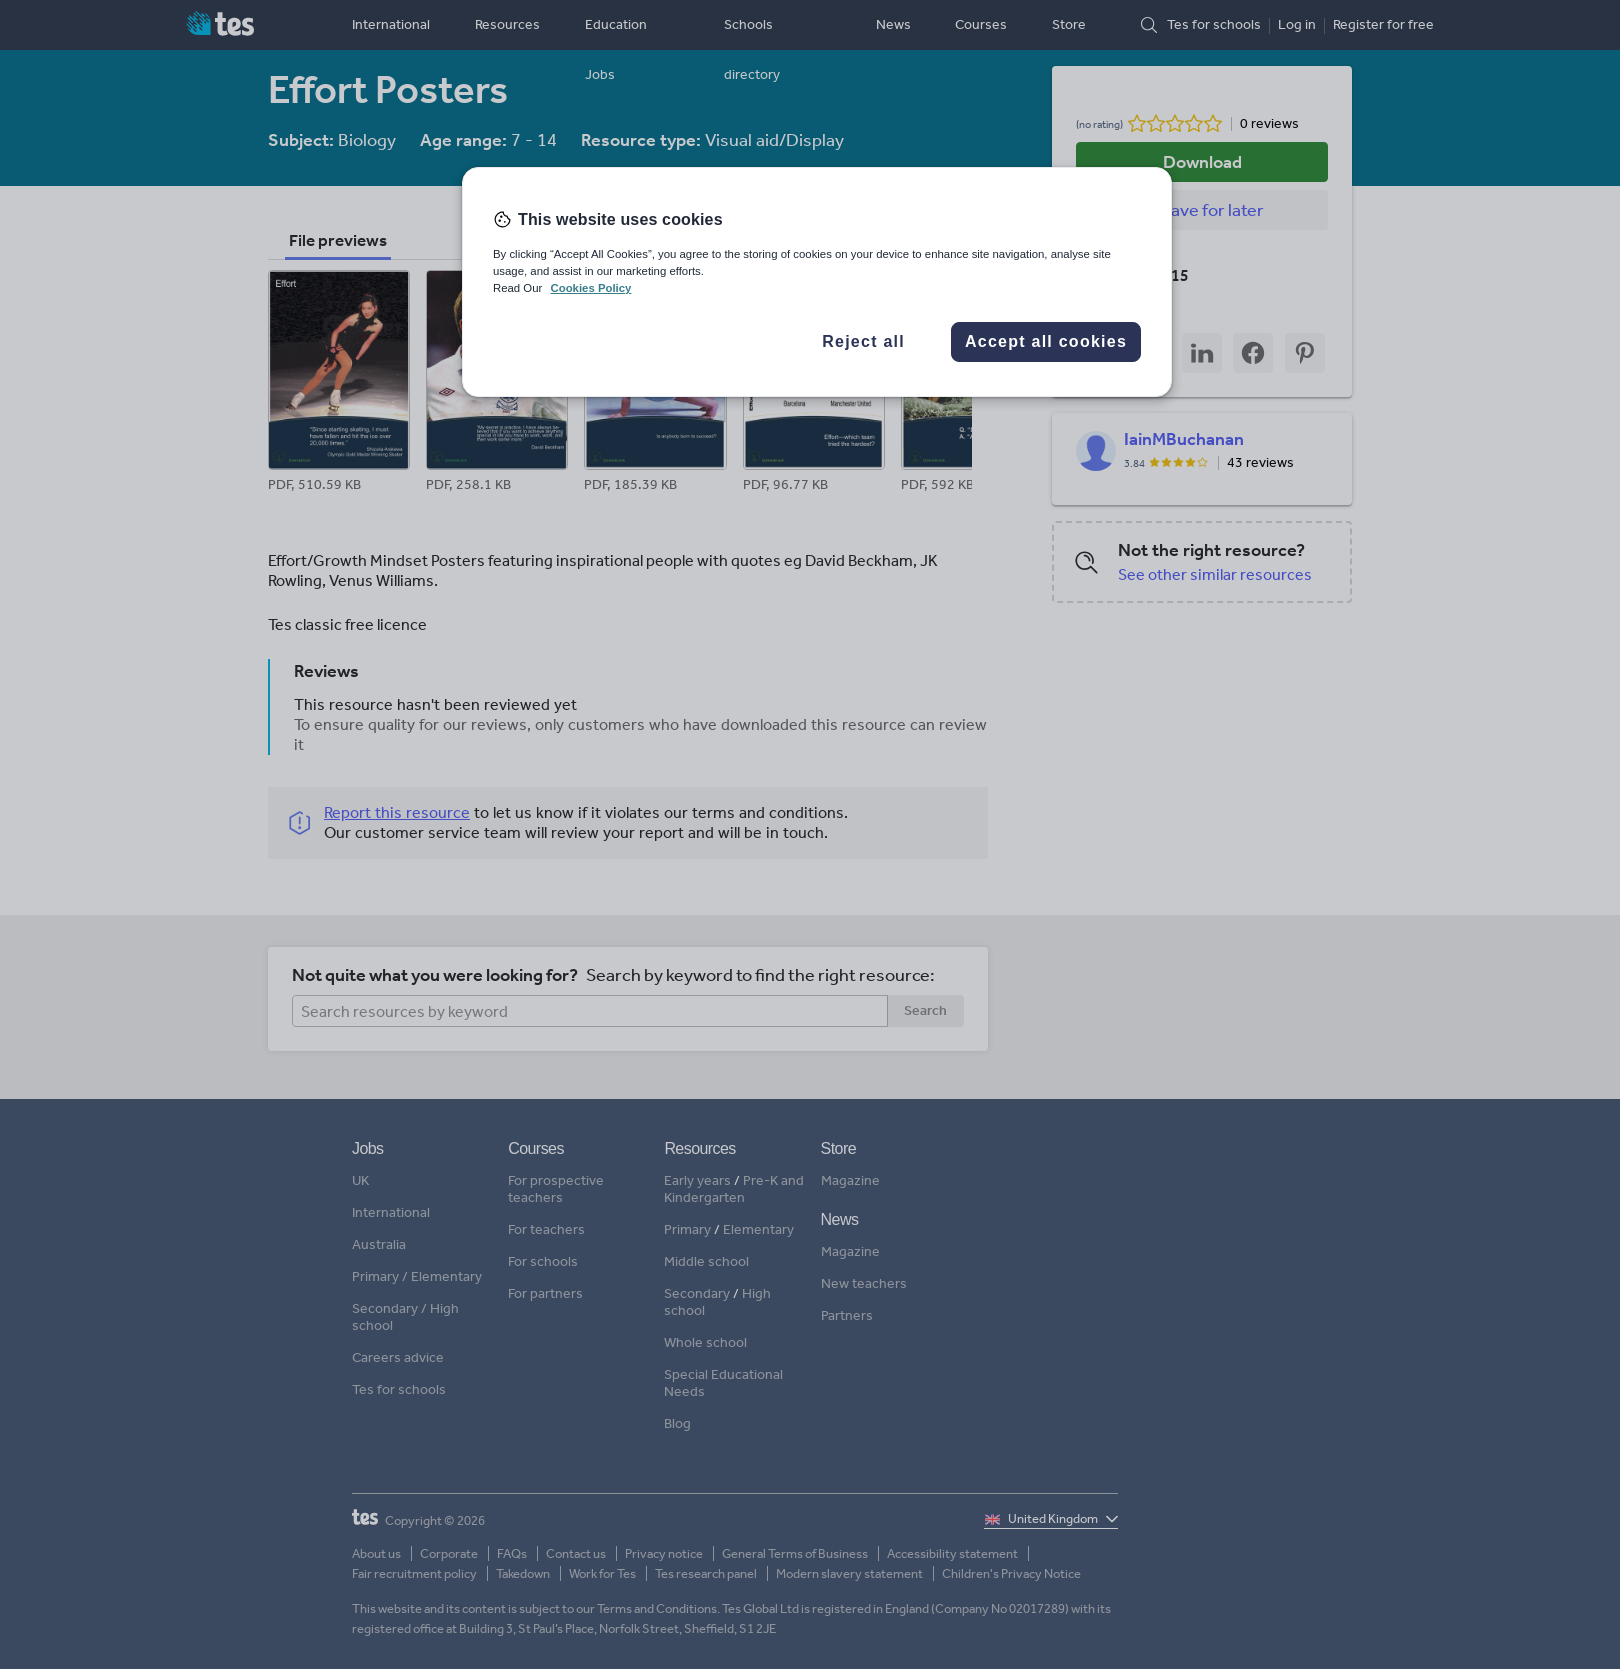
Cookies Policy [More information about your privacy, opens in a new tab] (590, 288)
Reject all (863, 341)
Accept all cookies (1046, 341)
